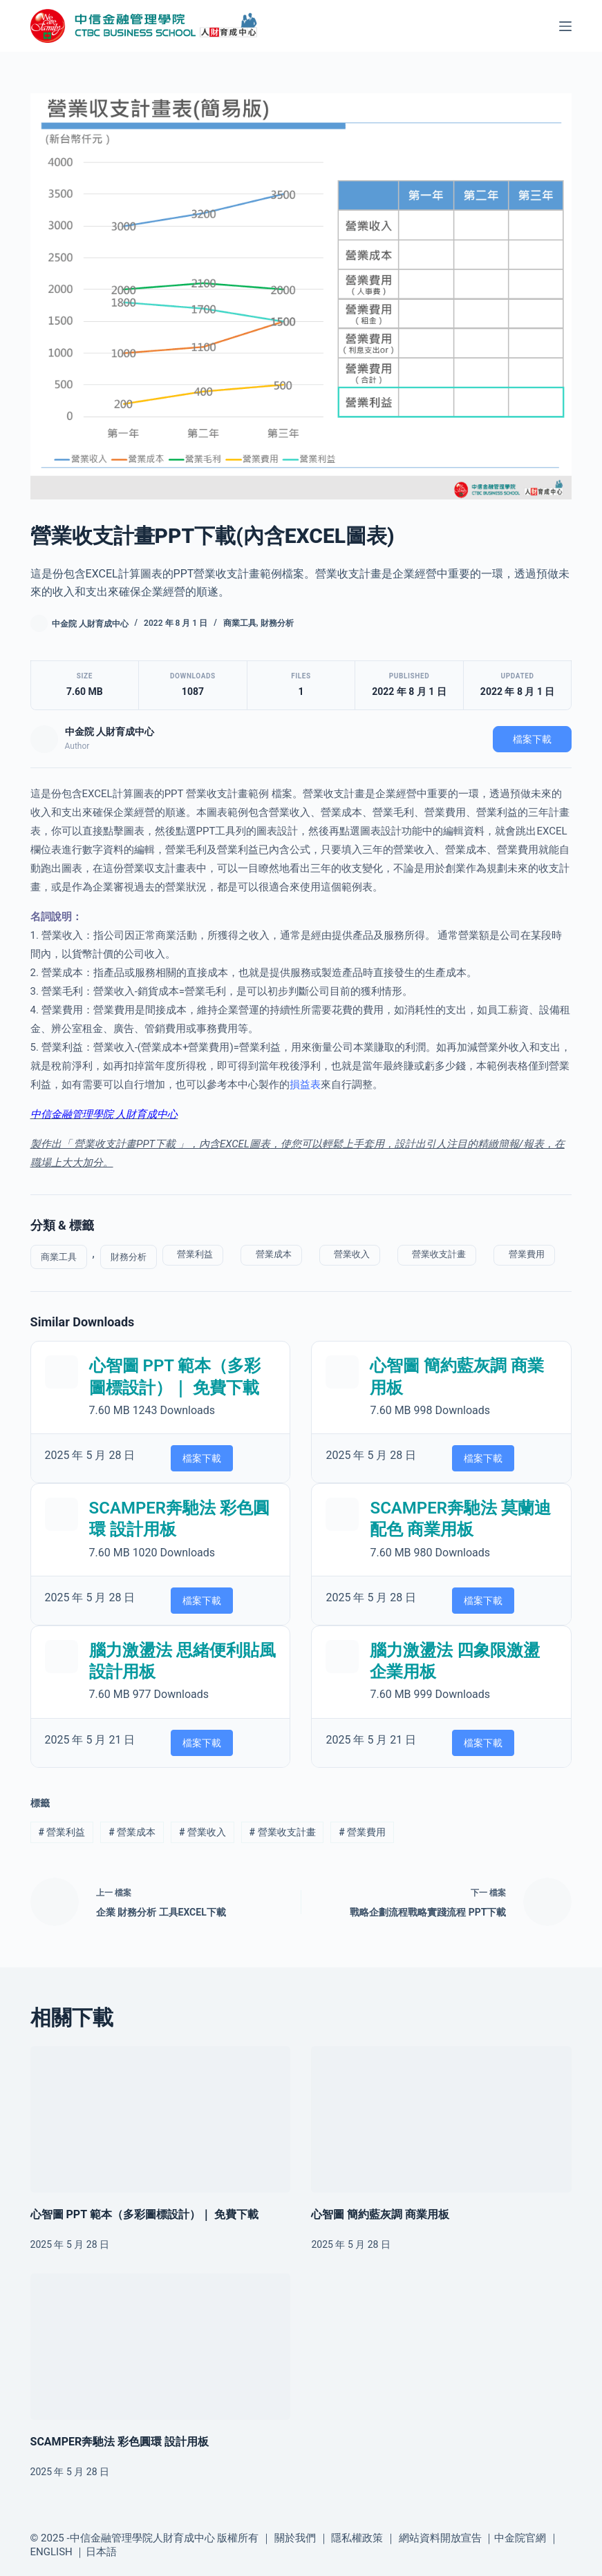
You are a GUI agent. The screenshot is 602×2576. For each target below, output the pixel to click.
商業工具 (239, 623)
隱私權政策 (357, 2538)
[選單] (565, 26)
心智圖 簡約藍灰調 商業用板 (380, 2214)
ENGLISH (51, 2552)
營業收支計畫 (437, 1254)
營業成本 (271, 1254)
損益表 (305, 1084)
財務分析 (277, 623)
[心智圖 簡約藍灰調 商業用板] (441, 2119)
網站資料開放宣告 (440, 2538)
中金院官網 (520, 2538)
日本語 (101, 2552)
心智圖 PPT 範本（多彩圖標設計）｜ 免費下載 (144, 2214)
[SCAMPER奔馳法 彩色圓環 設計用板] (160, 2346)
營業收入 (350, 1254)
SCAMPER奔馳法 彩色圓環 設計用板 (119, 2441)
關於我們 (295, 2538)
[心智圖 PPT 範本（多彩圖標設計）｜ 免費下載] (160, 2119)
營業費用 (524, 1254)
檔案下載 (532, 739)
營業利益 (193, 1254)
